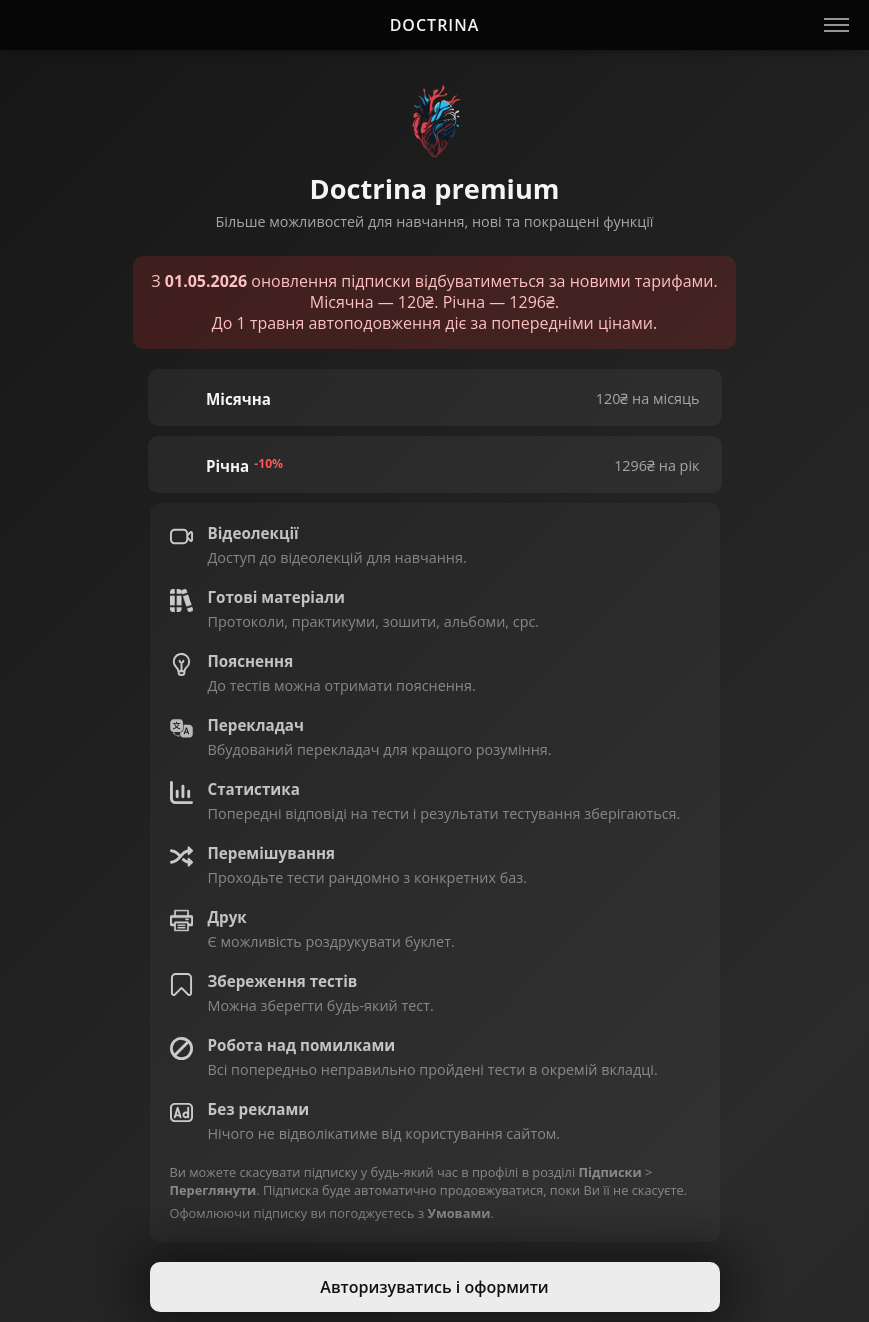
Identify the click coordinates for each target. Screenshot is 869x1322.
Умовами (458, 1213)
